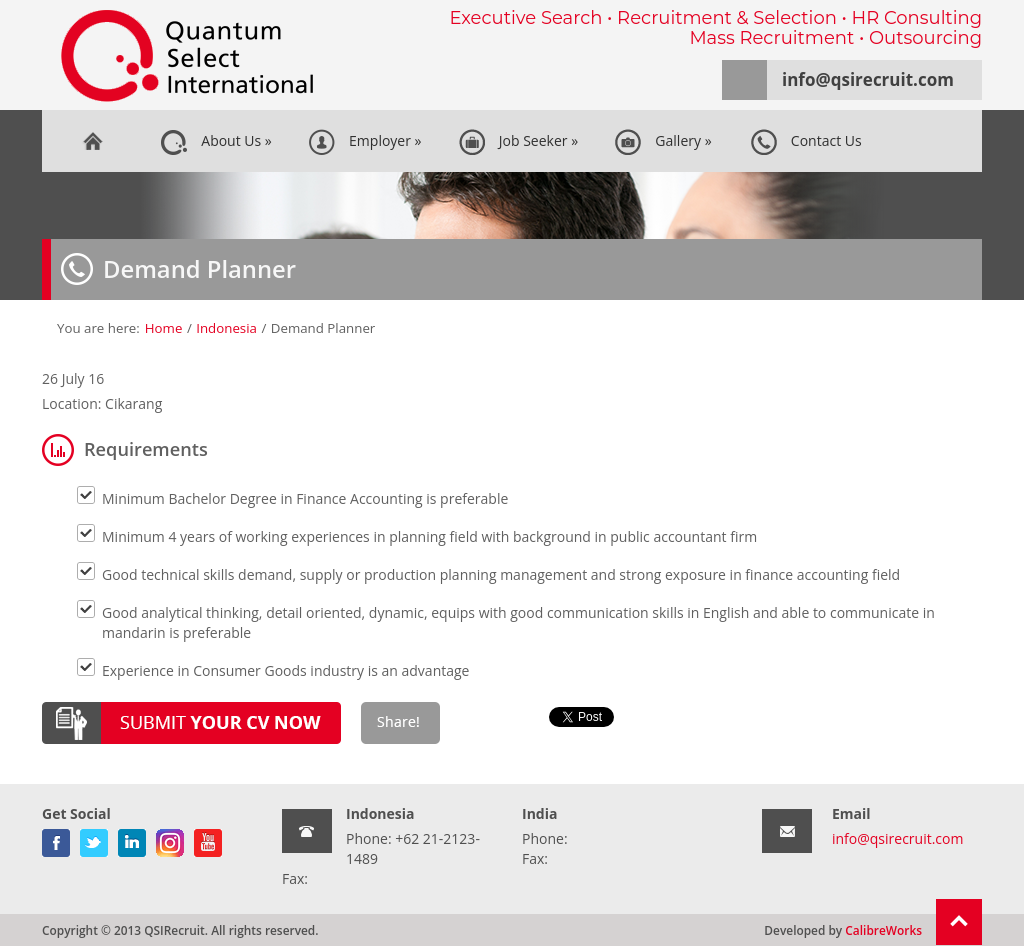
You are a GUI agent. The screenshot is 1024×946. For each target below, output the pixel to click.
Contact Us (806, 142)
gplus (170, 839)
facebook (56, 839)
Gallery (662, 142)
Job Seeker (518, 142)
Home (92, 141)
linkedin (132, 839)
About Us (216, 142)
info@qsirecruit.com (868, 79)
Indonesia (226, 328)
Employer (365, 142)
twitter (94, 839)
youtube (208, 839)
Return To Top (959, 922)
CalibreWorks (883, 930)
